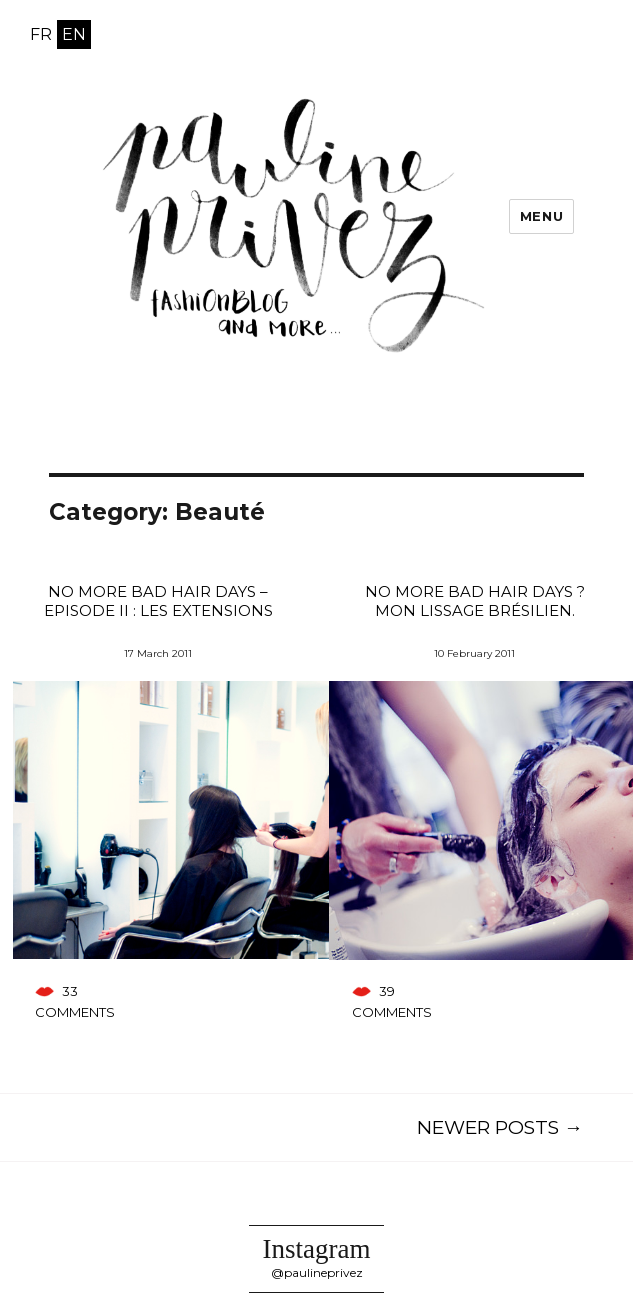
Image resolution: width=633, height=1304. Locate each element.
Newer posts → (500, 1127)
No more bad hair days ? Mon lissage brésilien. (475, 601)
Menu (541, 216)
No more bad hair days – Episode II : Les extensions (158, 601)
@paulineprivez (317, 1272)
